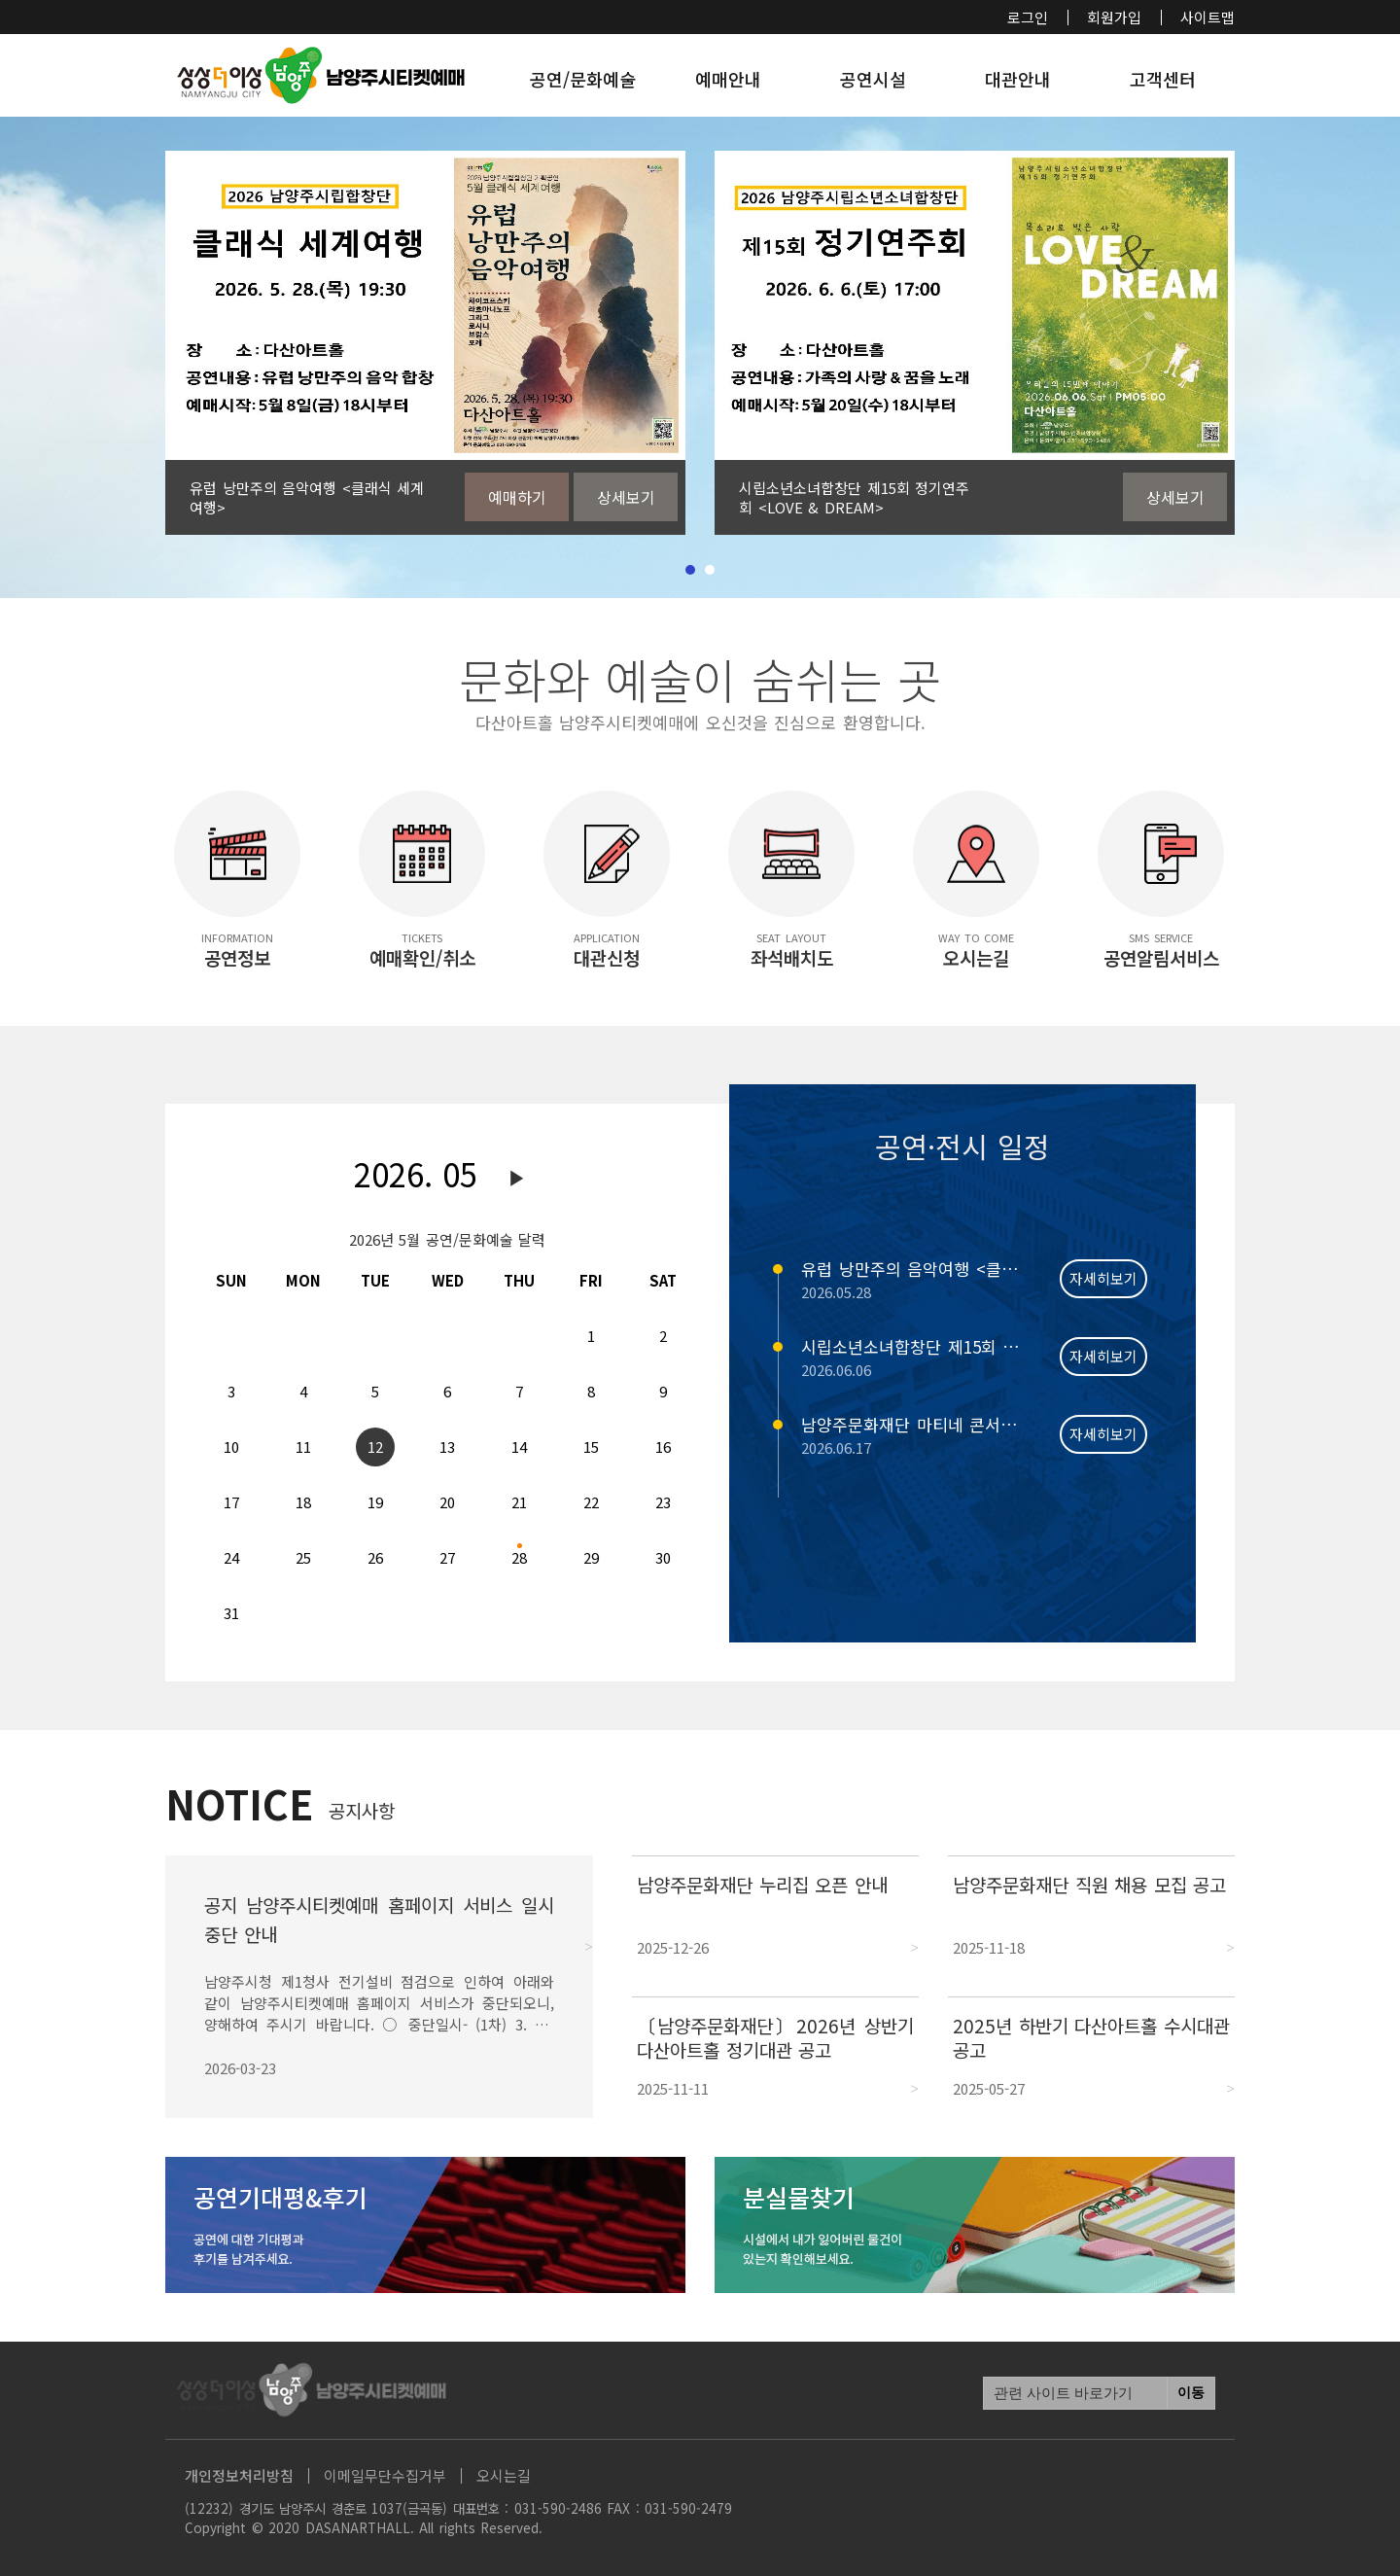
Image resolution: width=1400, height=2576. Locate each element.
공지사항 (362, 1810)
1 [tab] (690, 570)
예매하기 (517, 497)
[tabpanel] (425, 343)
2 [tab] (710, 570)
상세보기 (626, 497)
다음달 (517, 1178)
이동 (1191, 2392)
